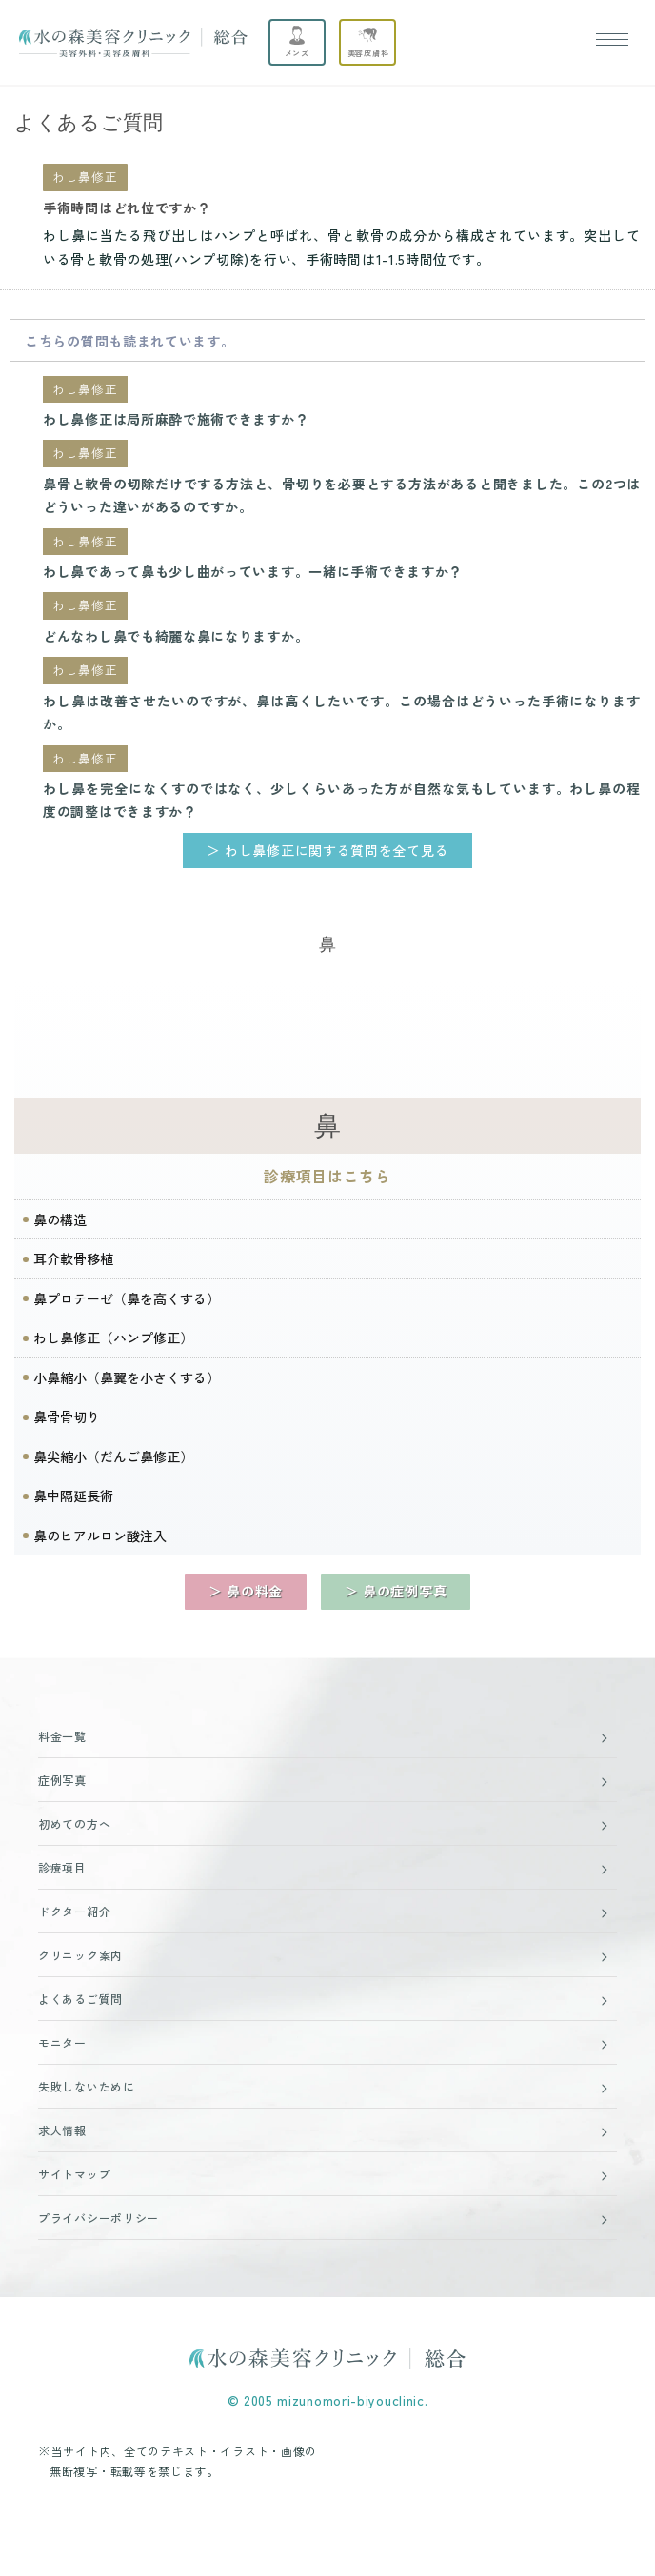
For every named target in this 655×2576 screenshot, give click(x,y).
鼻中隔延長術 (73, 1495)
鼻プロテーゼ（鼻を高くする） (126, 1298)
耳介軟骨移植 (73, 1258)
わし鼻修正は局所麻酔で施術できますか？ (175, 418)
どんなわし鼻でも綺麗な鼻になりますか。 (175, 635)
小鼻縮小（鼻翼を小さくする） (126, 1377)
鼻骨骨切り (66, 1416)
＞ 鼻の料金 (245, 1590)
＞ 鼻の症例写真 (396, 1590)
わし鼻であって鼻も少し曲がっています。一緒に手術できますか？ (253, 571)
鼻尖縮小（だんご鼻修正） (113, 1456)
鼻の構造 (60, 1219)
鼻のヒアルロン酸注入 (100, 1535)
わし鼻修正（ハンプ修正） (113, 1337)
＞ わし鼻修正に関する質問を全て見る (328, 850)
